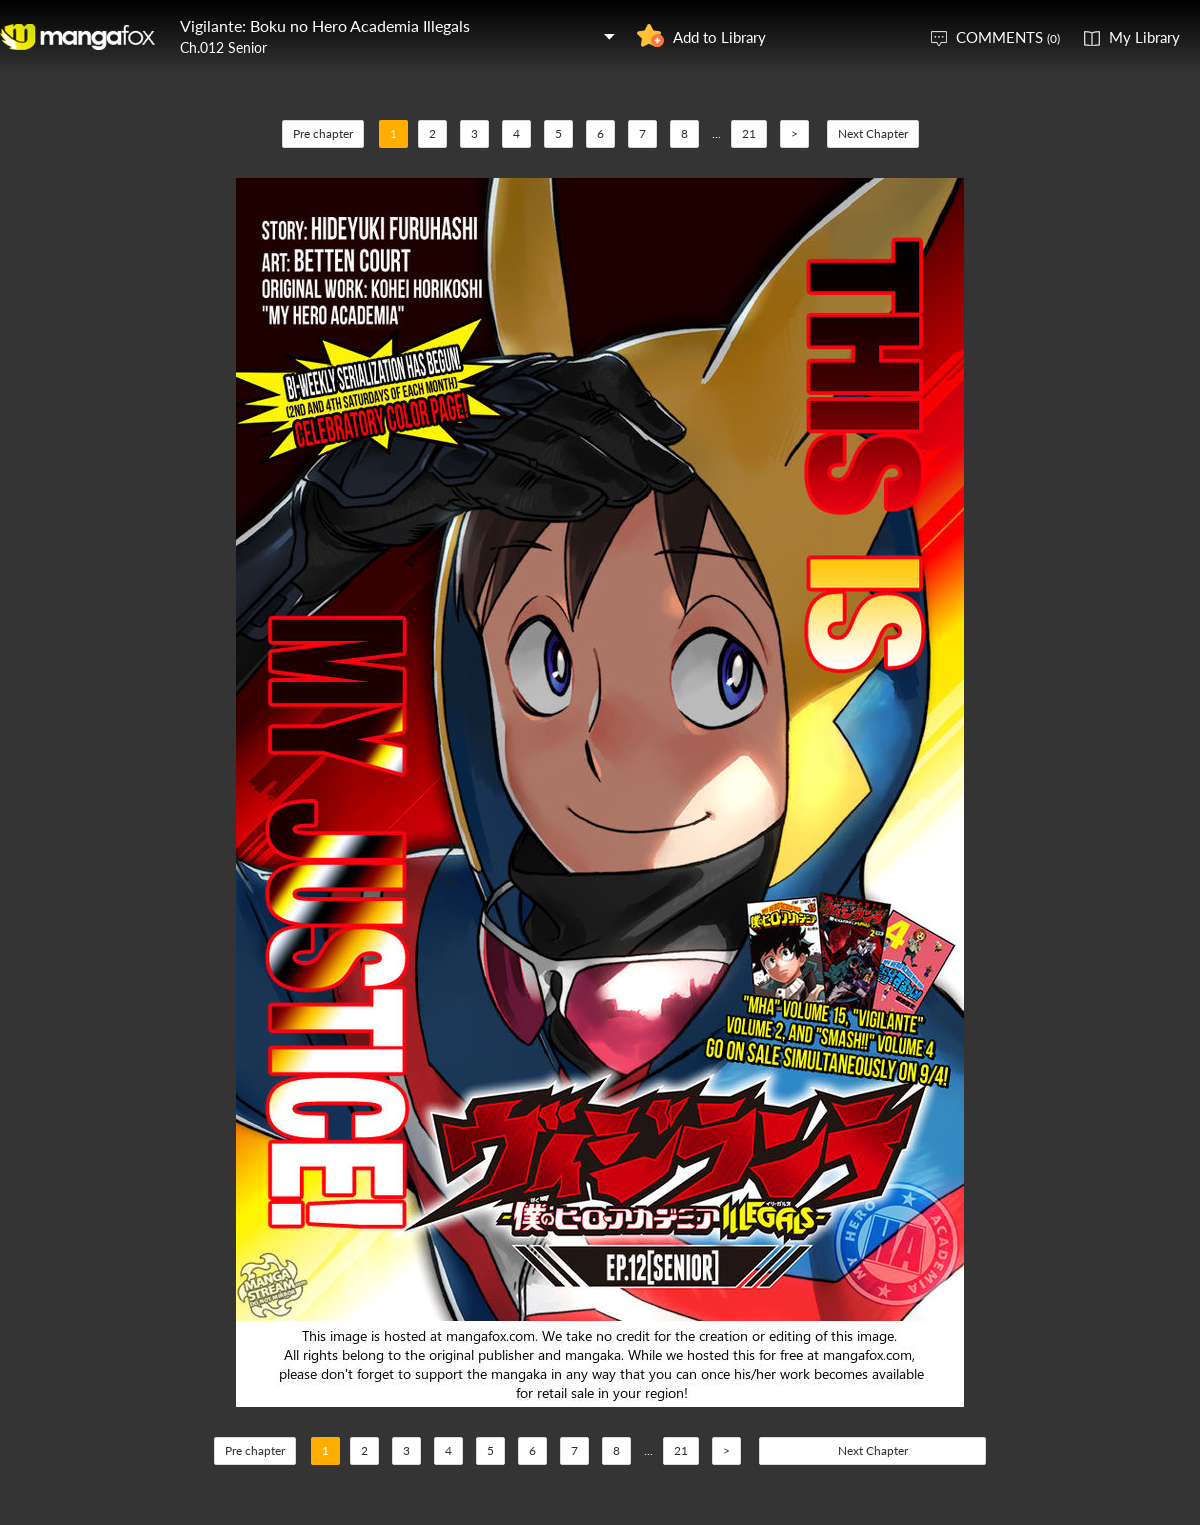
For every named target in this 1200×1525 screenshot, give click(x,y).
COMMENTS (1008, 37)
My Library (1144, 37)
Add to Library (719, 37)
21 (749, 133)
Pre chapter (323, 133)
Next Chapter (873, 133)
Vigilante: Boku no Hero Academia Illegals (325, 25)
